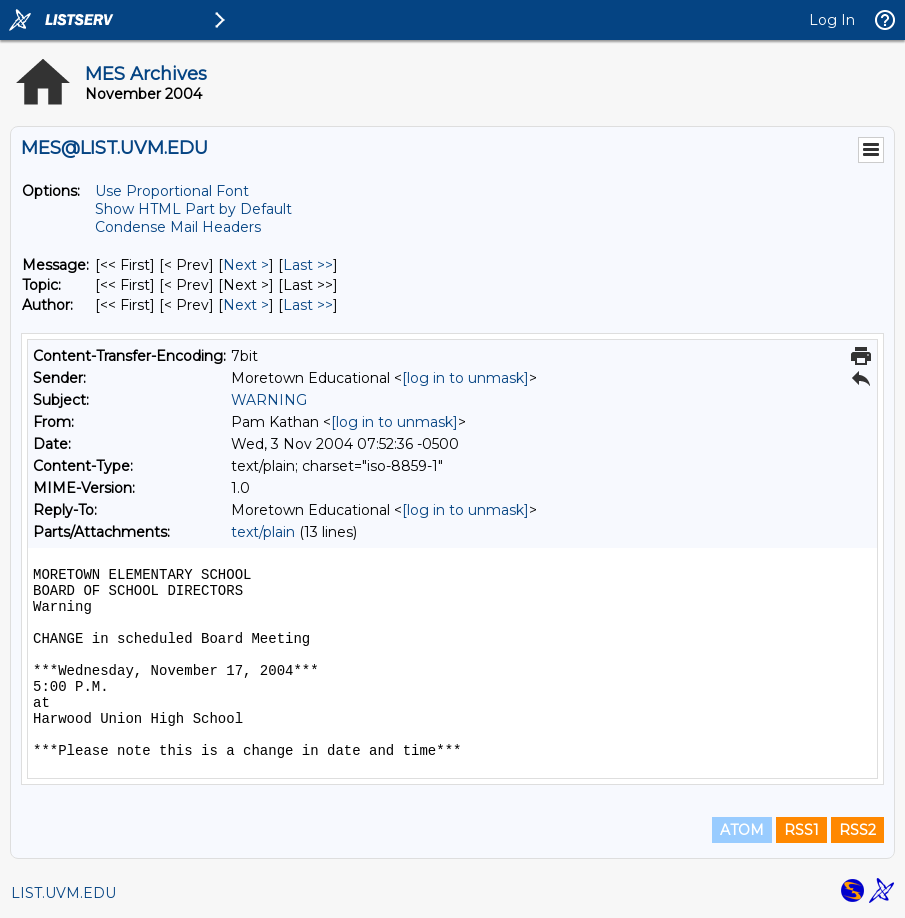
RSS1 (801, 830)
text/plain (263, 532)
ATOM (742, 830)
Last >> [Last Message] (308, 265)
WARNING (269, 400)
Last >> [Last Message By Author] (308, 305)
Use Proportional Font (172, 191)
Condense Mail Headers (178, 227)
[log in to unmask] (465, 378)
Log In (832, 20)
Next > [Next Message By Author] (246, 305)
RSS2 (857, 830)
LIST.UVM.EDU (63, 893)
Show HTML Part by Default (193, 209)
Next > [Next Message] (246, 265)
